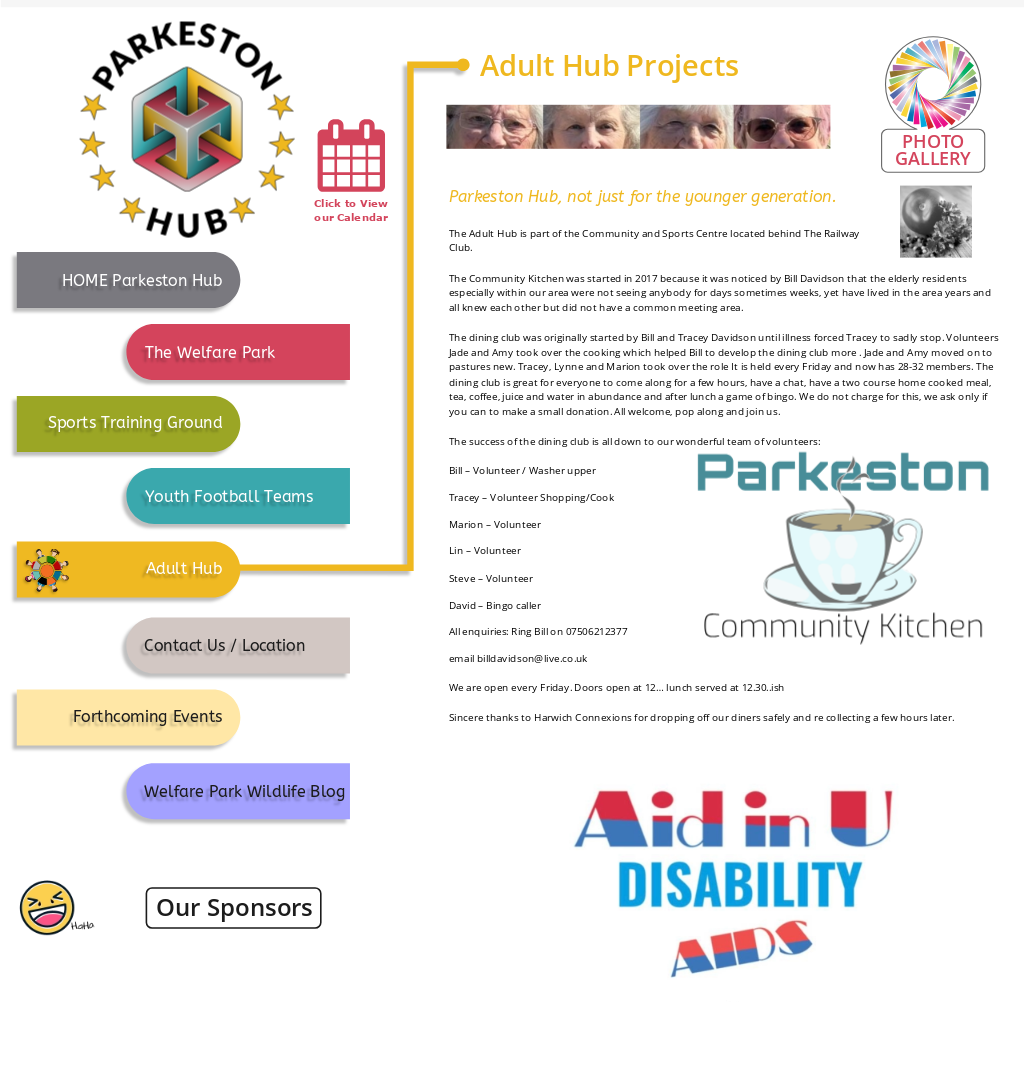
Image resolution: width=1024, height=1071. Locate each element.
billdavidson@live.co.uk (532, 658)
